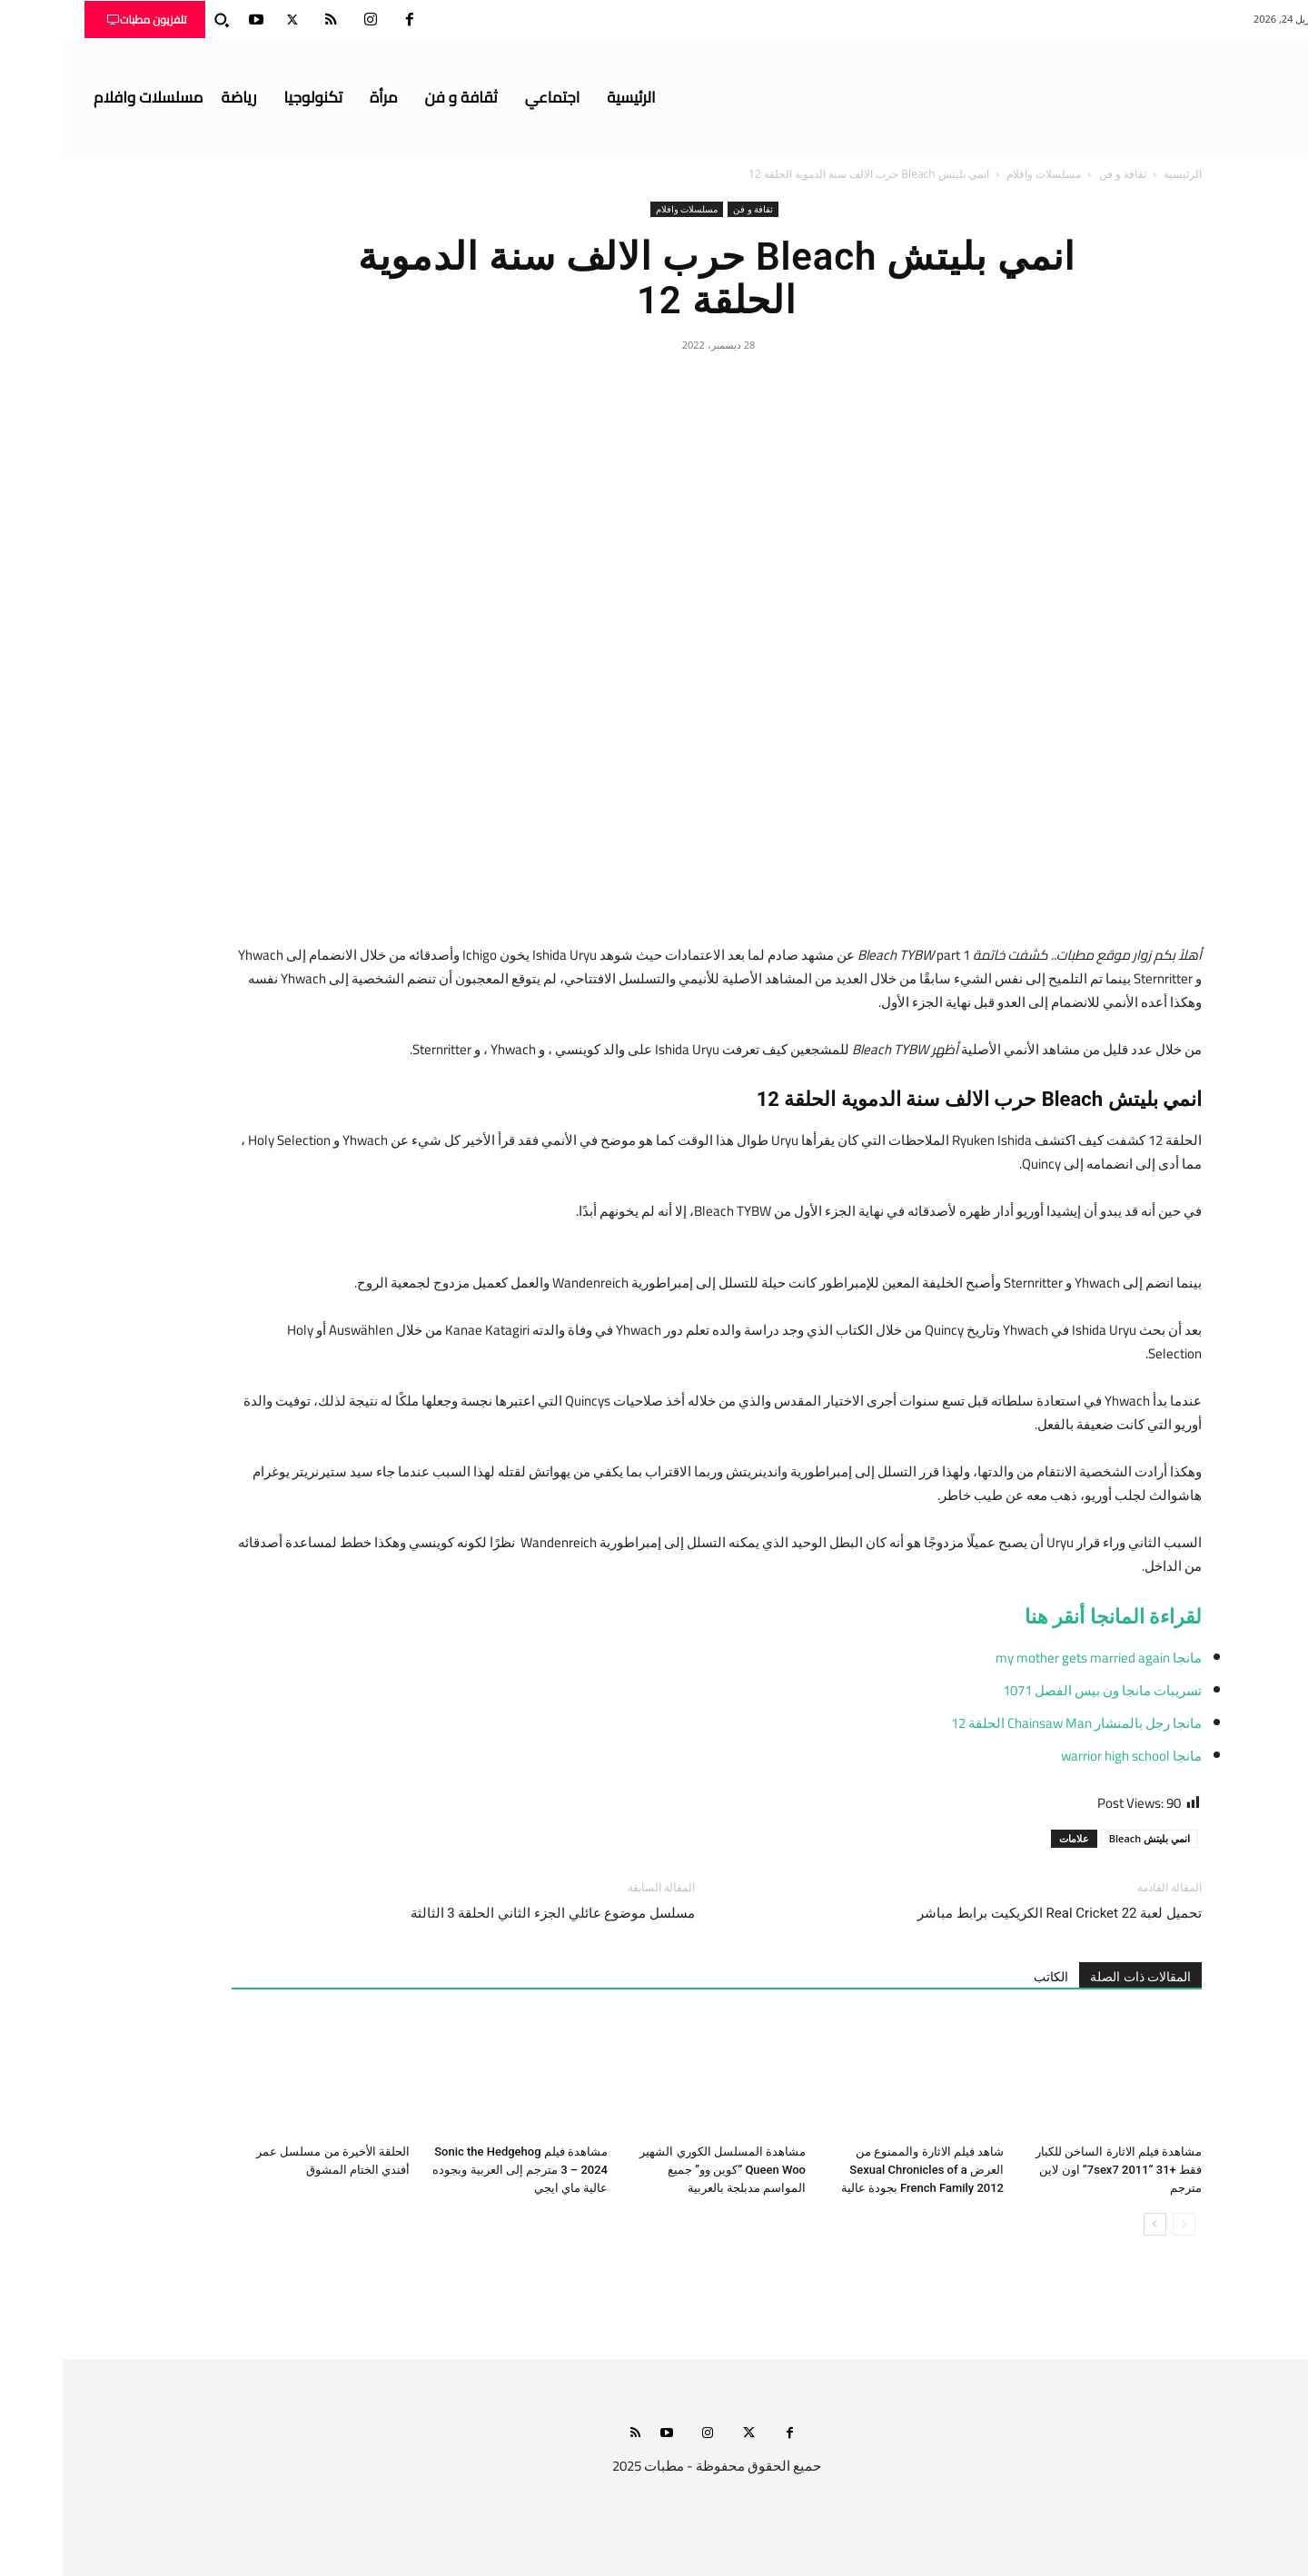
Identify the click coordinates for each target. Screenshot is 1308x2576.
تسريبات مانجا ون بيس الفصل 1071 (1039, 1690)
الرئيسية (1120, 174)
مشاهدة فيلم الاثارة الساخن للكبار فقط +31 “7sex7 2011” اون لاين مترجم (1056, 2170)
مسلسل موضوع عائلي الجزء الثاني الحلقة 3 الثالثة (490, 1913)
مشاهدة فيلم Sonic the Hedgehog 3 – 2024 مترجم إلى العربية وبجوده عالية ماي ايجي (457, 2170)
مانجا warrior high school (1068, 1755)
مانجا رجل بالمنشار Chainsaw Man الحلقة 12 (1013, 1723)
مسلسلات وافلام (981, 174)
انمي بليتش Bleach (1086, 1838)
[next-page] (1092, 2224)
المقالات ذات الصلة (1077, 1976)
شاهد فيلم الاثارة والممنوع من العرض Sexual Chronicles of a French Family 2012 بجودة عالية (859, 2170)
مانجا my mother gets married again (1036, 1657)
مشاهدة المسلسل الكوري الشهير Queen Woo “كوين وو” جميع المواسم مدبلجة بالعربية (660, 2170)
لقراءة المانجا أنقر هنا (1050, 1616)
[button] (159, 20)
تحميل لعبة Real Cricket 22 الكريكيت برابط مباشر (997, 1913)
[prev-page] (1121, 2224)
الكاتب (988, 1976)
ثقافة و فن (1060, 174)
